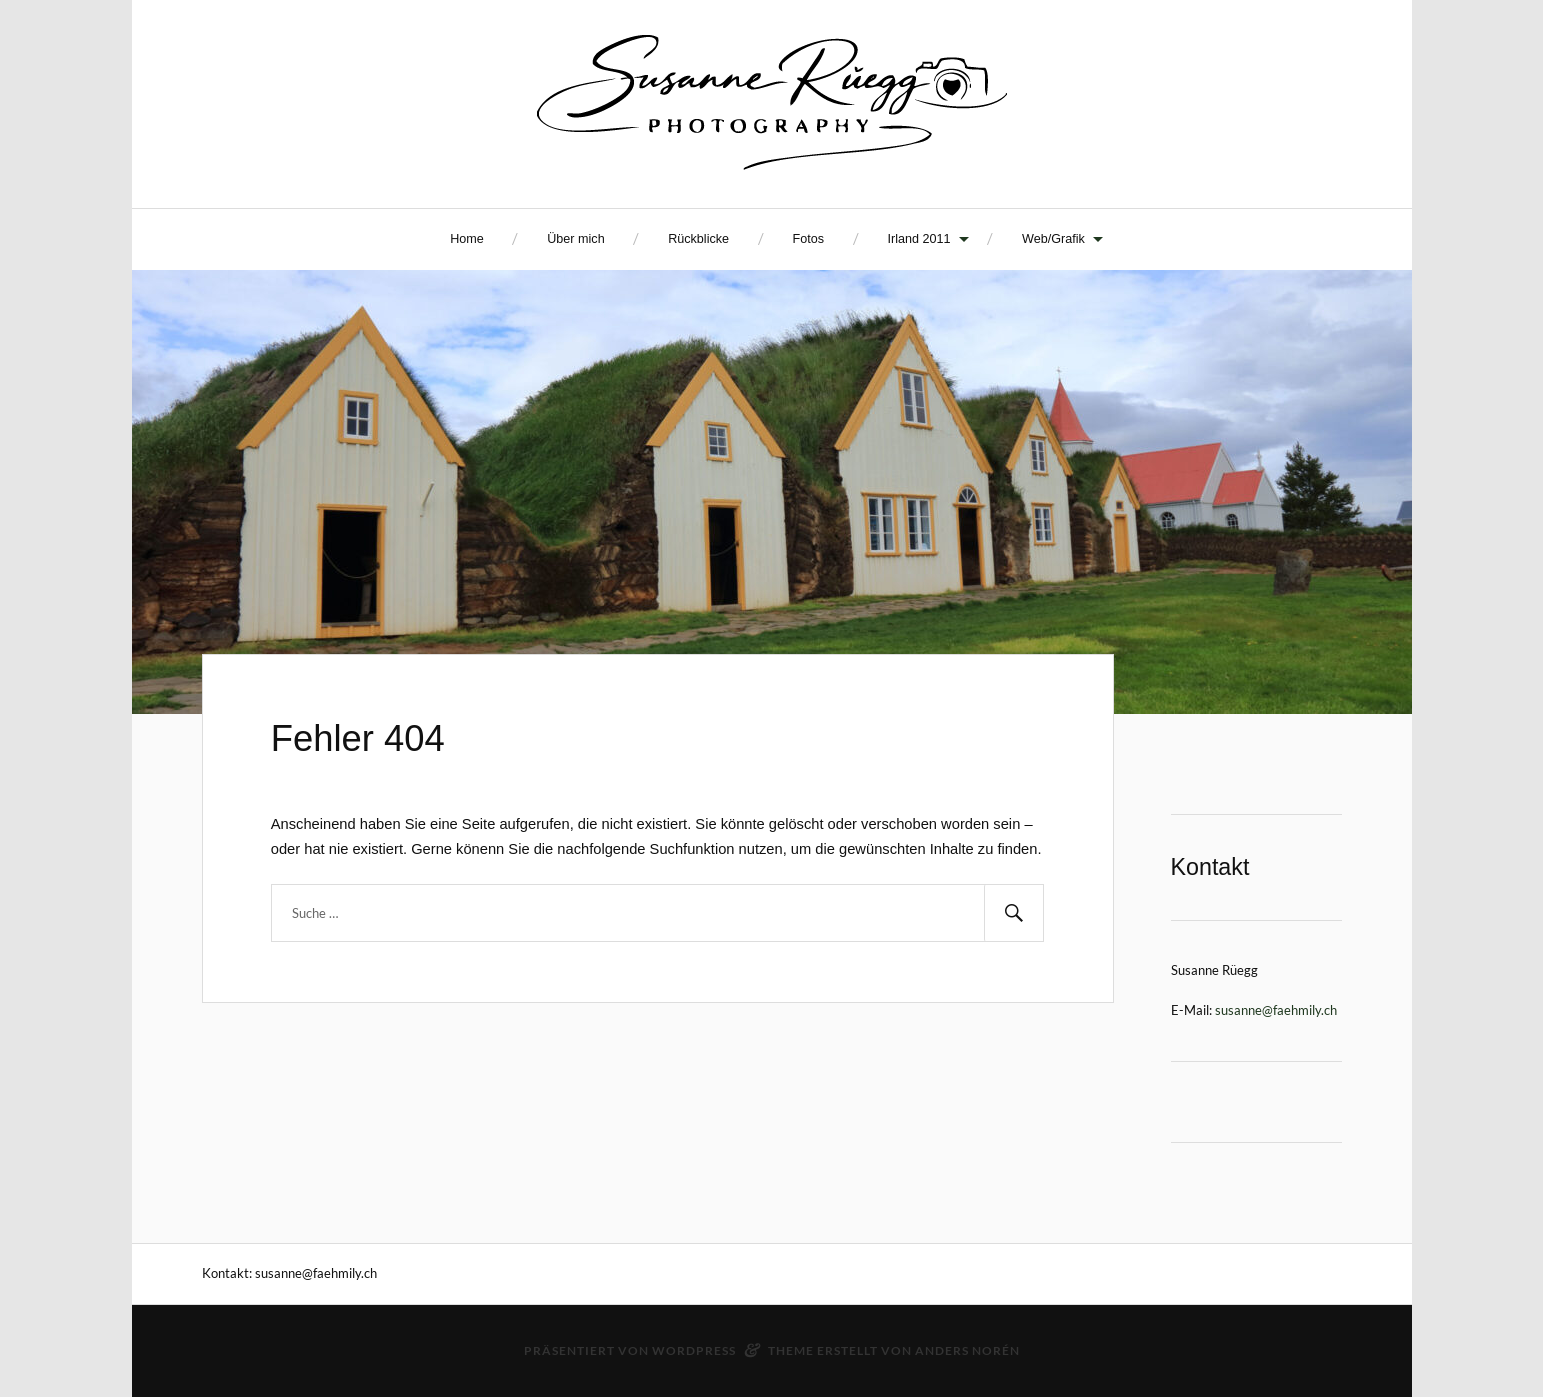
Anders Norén (967, 1350)
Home (467, 239)
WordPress (694, 1350)
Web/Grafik (1053, 239)
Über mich (575, 239)
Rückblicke (698, 239)
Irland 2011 (919, 239)
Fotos (809, 239)
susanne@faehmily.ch (1276, 1010)
